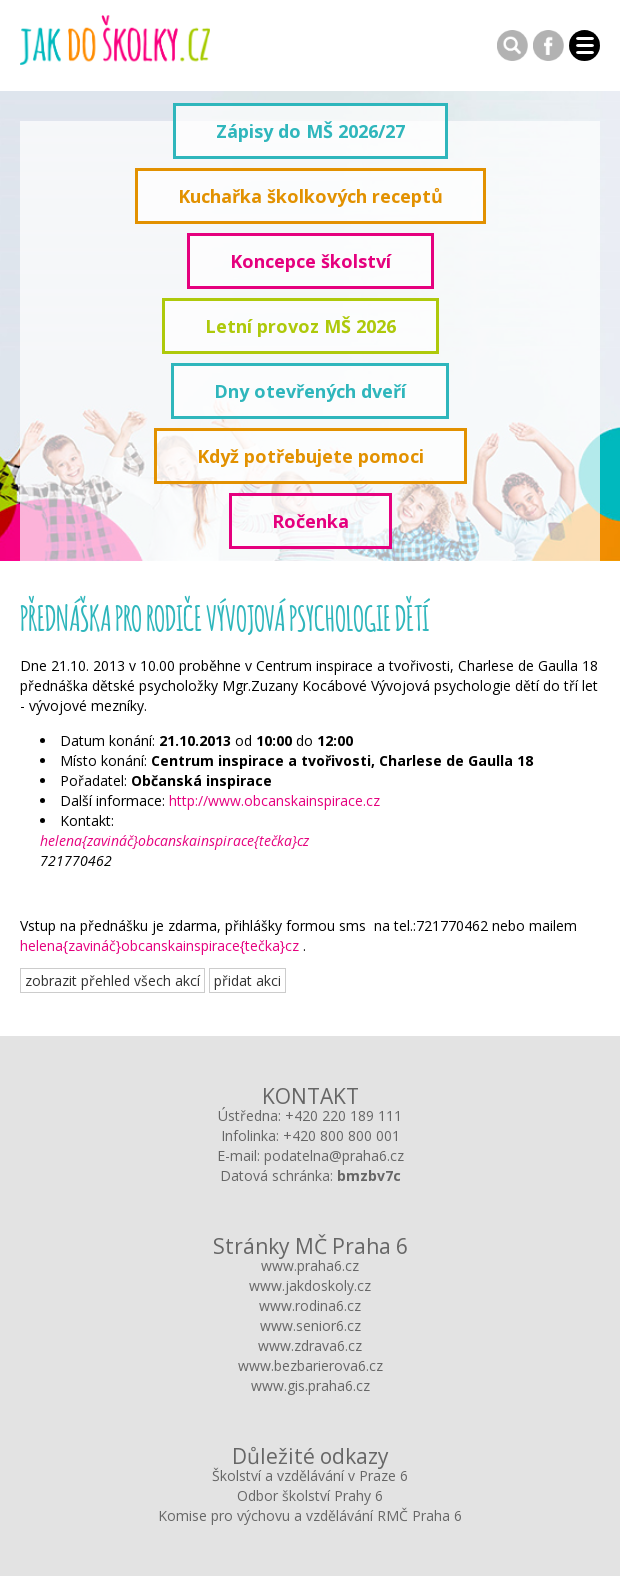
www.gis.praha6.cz (310, 1385)
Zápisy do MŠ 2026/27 (310, 131)
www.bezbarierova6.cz (310, 1365)
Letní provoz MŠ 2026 (300, 326)
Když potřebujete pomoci (310, 456)
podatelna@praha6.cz (334, 1155)
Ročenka (310, 521)
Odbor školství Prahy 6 (310, 1495)
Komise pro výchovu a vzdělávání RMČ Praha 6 (310, 1515)
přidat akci (247, 980)
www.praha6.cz (310, 1265)
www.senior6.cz (310, 1325)
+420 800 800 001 (341, 1135)
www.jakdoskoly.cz (310, 1285)
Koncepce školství (310, 261)
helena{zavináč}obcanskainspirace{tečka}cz (174, 840)
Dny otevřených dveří (310, 391)
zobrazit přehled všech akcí (112, 980)
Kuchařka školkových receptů (310, 196)
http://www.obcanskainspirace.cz (274, 800)
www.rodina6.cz (310, 1305)
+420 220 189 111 (343, 1115)
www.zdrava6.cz (310, 1345)
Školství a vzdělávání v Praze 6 (310, 1475)
